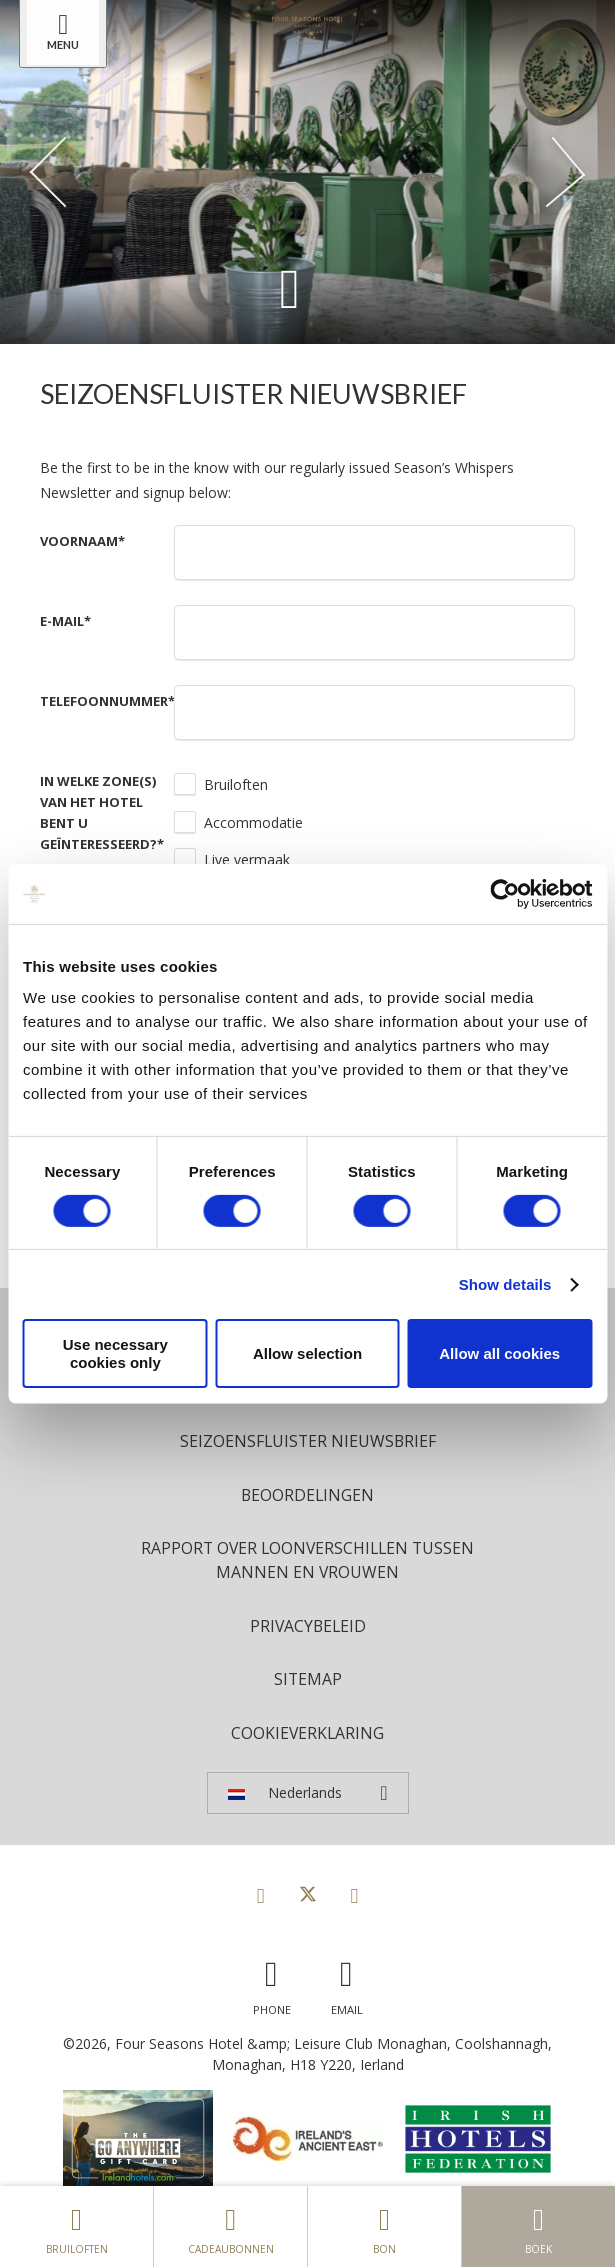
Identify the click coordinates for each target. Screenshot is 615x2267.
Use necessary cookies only (115, 1353)
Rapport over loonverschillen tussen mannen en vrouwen (307, 1560)
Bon (384, 2226)
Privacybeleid (308, 1626)
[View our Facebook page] (261, 1895)
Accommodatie (253, 822)
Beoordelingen (307, 1495)
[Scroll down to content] (290, 287)
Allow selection (307, 1353)
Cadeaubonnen (230, 2226)
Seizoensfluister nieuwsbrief (308, 1441)
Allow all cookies (499, 1353)
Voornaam (82, 541)
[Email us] (347, 1982)
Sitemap (308, 1679)
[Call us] (272, 1982)
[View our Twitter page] (308, 1895)
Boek (538, 2226)
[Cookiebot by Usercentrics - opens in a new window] (504, 893)
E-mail (65, 621)
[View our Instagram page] (355, 1895)
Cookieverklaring (307, 1733)
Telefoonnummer (107, 701)
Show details (505, 1284)
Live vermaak (247, 859)
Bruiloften (236, 784)
